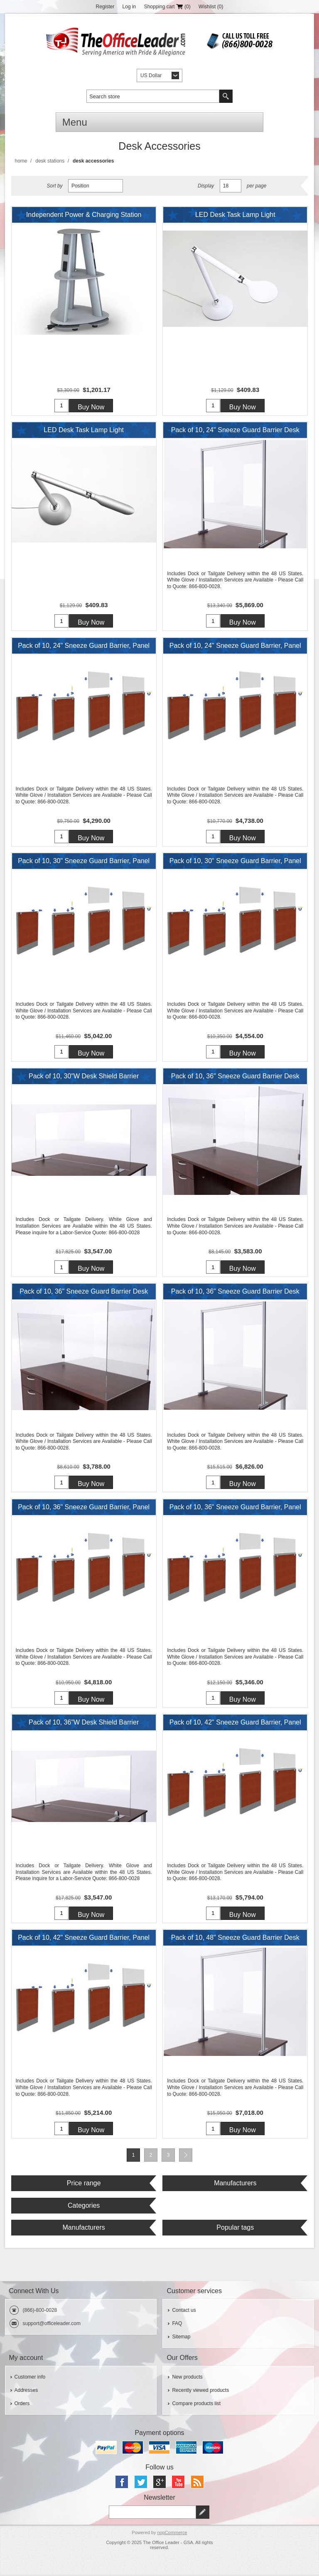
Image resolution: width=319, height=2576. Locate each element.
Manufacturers (235, 2184)
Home (21, 161)
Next (185, 2156)
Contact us (184, 2311)
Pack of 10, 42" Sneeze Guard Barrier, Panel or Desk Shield (235, 1725)
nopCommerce (172, 2533)
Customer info (30, 2378)
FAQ (177, 2325)
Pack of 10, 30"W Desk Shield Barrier (84, 1076)
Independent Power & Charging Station (84, 214)
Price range (84, 2184)
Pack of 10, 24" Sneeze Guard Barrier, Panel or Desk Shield (84, 648)
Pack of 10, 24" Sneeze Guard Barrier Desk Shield (235, 432)
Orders (22, 2405)
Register (105, 7)
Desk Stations (49, 161)
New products (187, 2378)
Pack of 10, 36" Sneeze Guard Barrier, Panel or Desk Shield (84, 1510)
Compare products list (196, 2405)
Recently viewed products (200, 2391)
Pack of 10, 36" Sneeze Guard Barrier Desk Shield (235, 1079)
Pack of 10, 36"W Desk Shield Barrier (84, 1723)
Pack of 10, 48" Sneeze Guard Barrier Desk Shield (235, 1941)
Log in (129, 7)
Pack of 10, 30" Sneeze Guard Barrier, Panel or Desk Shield (84, 863)
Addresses (26, 2391)
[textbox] (152, 96)
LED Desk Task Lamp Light (235, 214)
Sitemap (181, 2338)
